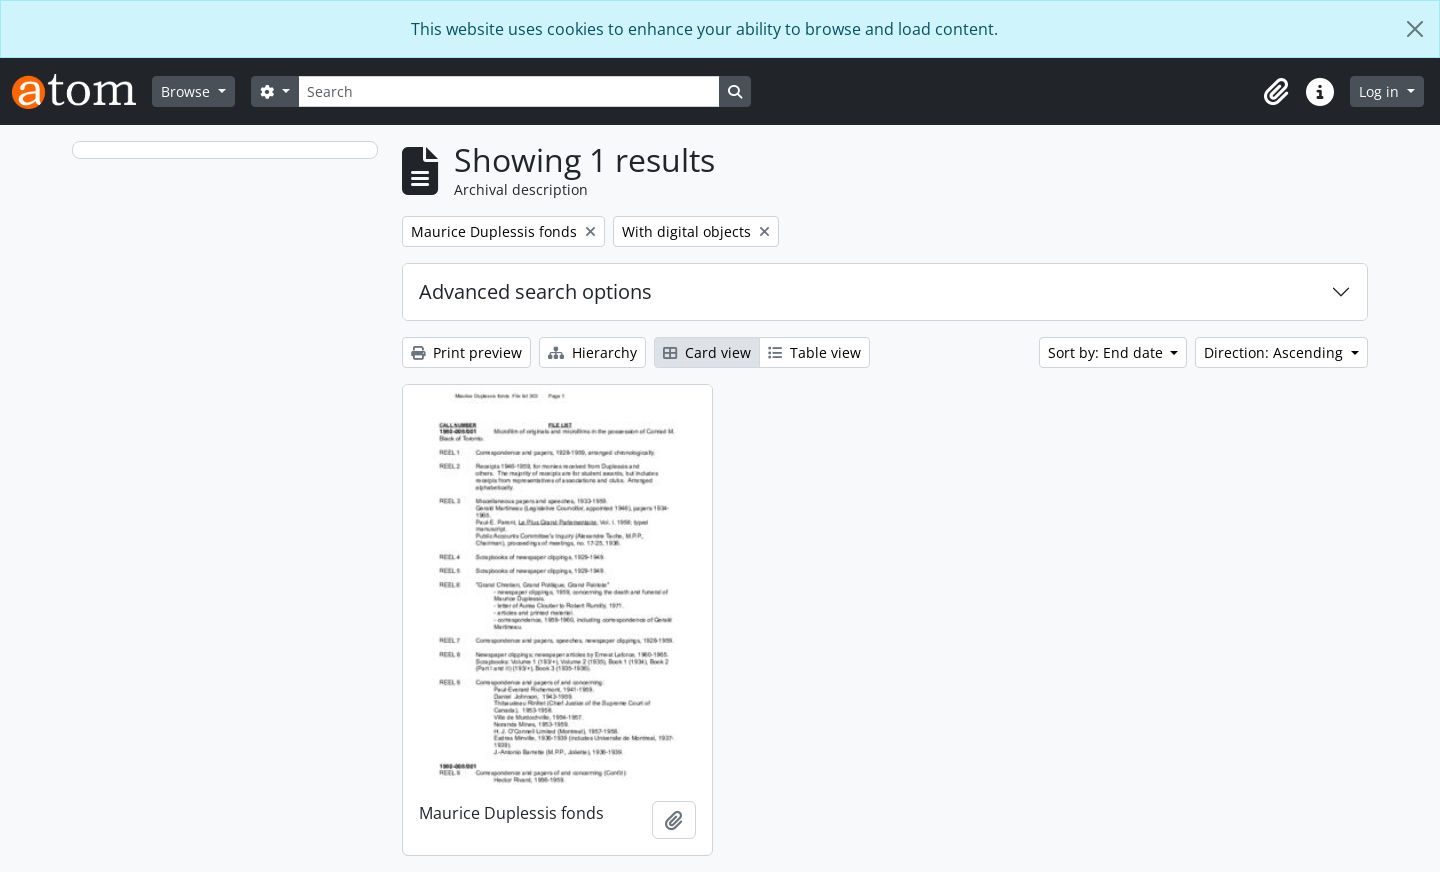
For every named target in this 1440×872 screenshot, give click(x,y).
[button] (1276, 92)
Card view (707, 352)
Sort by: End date (1107, 352)
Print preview (466, 352)
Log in (1381, 91)
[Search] (509, 91)
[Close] (1415, 29)
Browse (187, 91)
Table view (814, 352)
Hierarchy (592, 352)
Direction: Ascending (1275, 352)
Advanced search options (535, 291)
